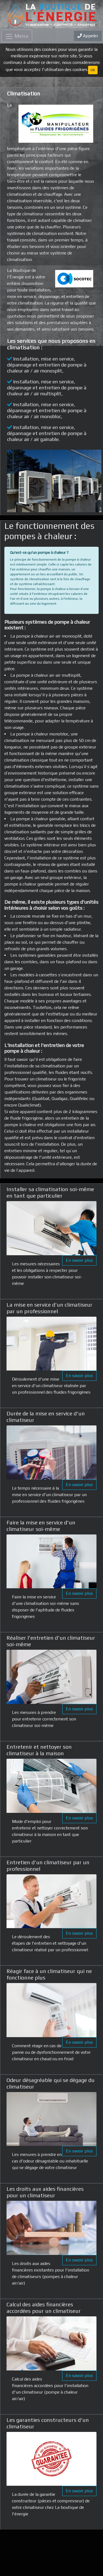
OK (92, 70)
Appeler (87, 35)
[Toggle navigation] (16, 36)
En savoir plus (79, 1260)
